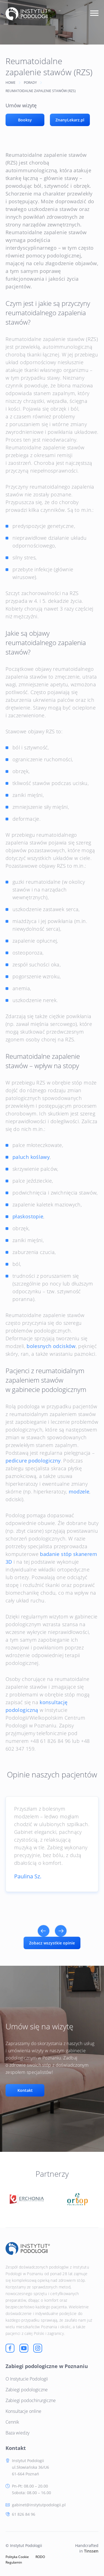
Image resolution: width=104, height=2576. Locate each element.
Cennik (12, 2422)
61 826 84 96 (23, 2514)
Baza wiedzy (17, 2433)
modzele (79, 1491)
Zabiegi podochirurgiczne (31, 2400)
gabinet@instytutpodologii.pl (39, 2504)
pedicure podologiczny (33, 1460)
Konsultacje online (23, 2411)
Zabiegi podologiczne (27, 2390)
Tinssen (91, 2551)
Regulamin (14, 2562)
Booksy (25, 119)
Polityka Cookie (17, 2556)
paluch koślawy (31, 1157)
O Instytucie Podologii (27, 2379)
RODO (40, 2556)
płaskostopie (27, 1216)
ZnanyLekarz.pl (69, 119)
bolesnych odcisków (51, 1346)
